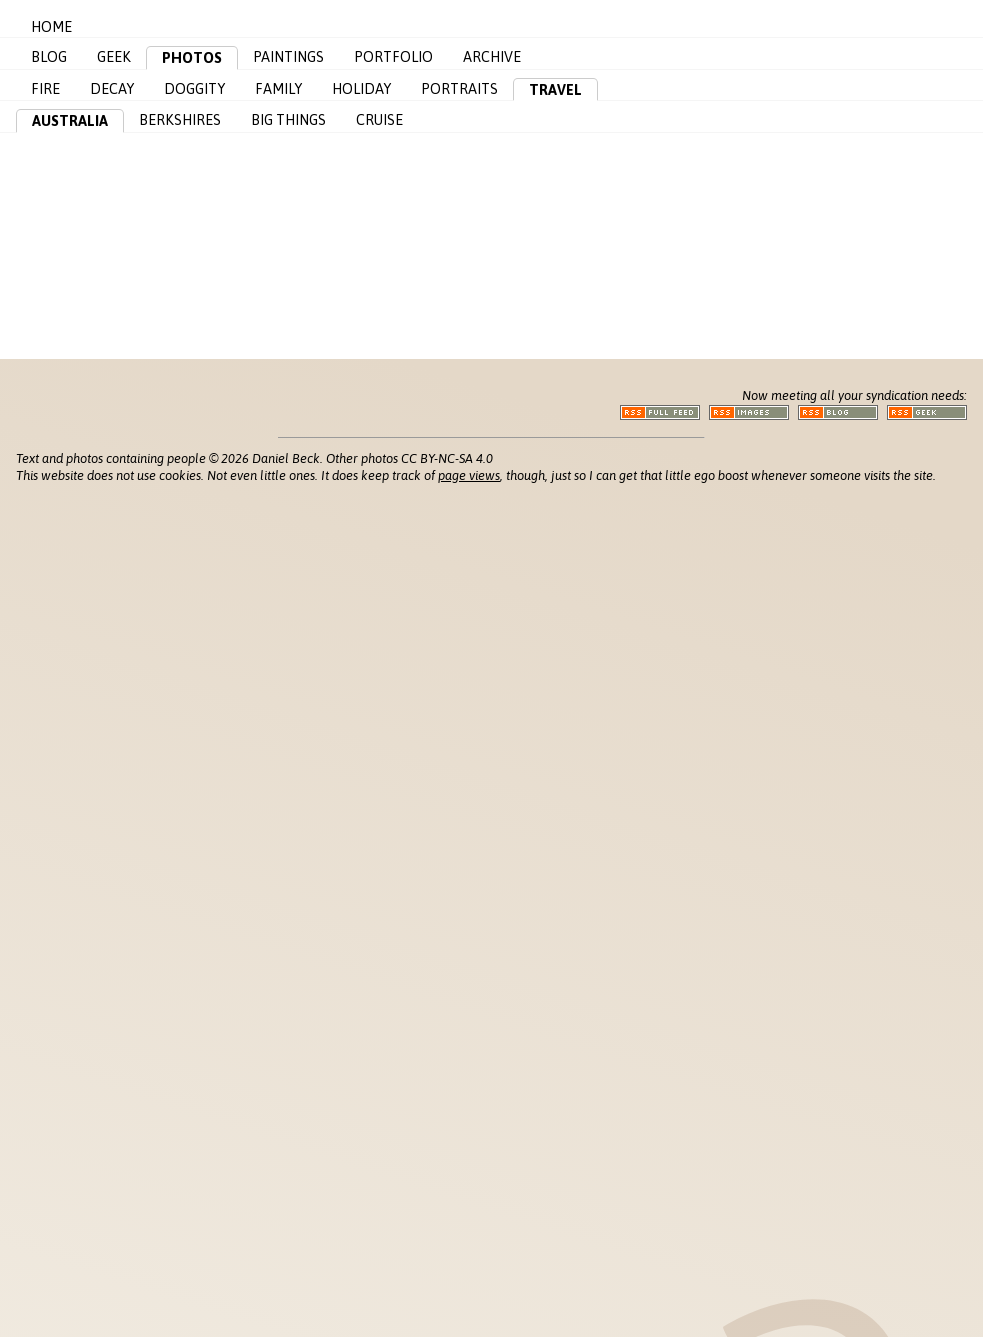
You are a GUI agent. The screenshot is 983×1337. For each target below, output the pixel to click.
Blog (49, 57)
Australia (70, 121)
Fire (45, 89)
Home (51, 27)
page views (469, 475)
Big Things (288, 120)
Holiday (361, 89)
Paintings (288, 57)
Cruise (379, 120)
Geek (114, 57)
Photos (192, 58)
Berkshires (180, 120)
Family (278, 89)
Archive (492, 57)
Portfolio (393, 57)
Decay (112, 89)
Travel (555, 90)
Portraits (459, 89)
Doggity (194, 89)
